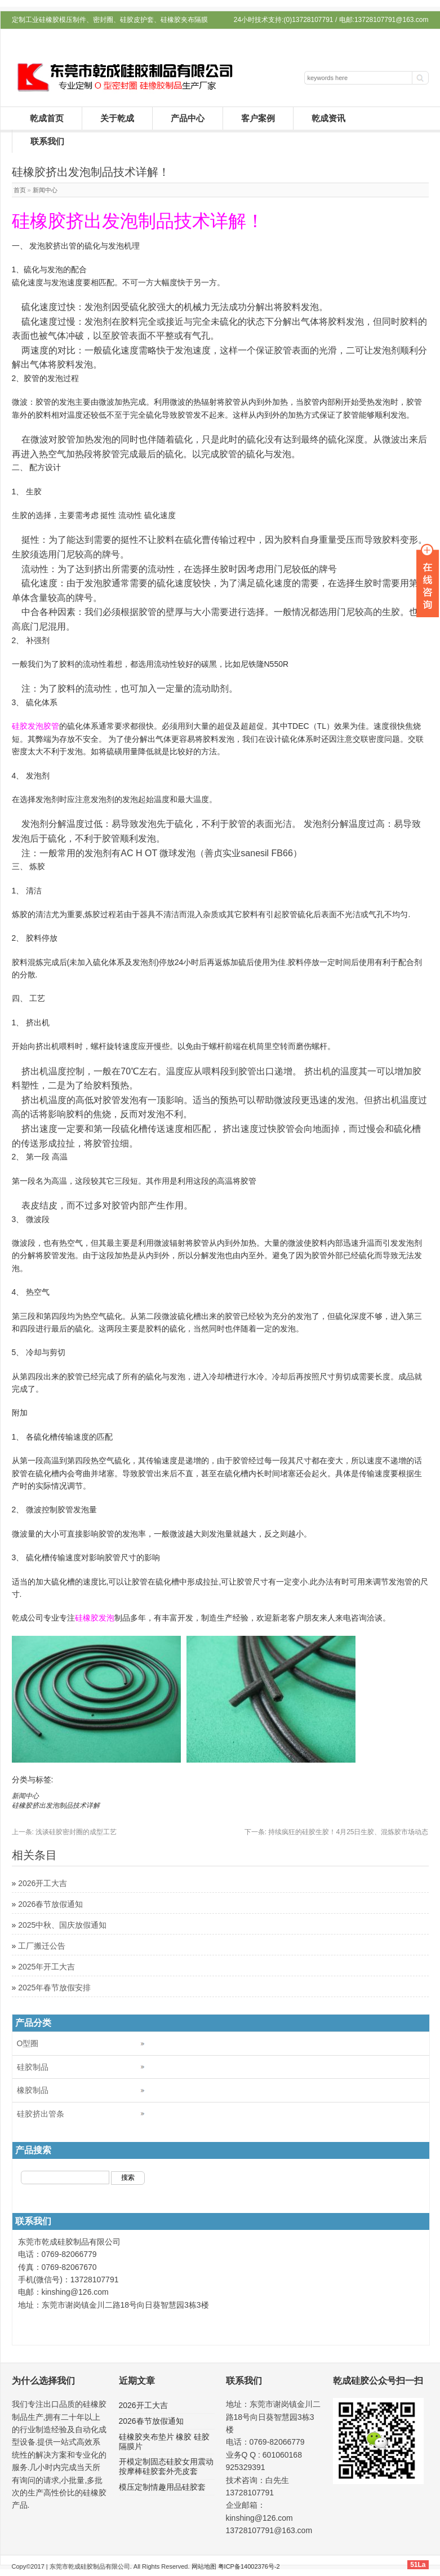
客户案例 (258, 118)
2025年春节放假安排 (54, 1987)
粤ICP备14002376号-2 (249, 2566)
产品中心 (188, 118)
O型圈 (28, 2043)
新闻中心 (45, 190)
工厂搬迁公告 (41, 1945)
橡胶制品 (32, 2090)
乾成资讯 (328, 118)
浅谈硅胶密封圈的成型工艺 (64, 1832)
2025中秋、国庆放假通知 (62, 1924)
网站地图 (204, 2566)
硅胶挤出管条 (40, 2113)
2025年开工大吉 (46, 1966)
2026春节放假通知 (50, 1904)
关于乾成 (117, 118)
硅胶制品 (32, 2067)
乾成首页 (47, 118)
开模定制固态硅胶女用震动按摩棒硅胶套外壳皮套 (166, 2466)
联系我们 (47, 141)
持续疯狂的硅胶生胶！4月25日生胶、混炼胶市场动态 (337, 1832)
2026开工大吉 (42, 1883)
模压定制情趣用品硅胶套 (162, 2486)
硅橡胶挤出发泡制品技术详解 (56, 1805)
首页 (20, 190)
